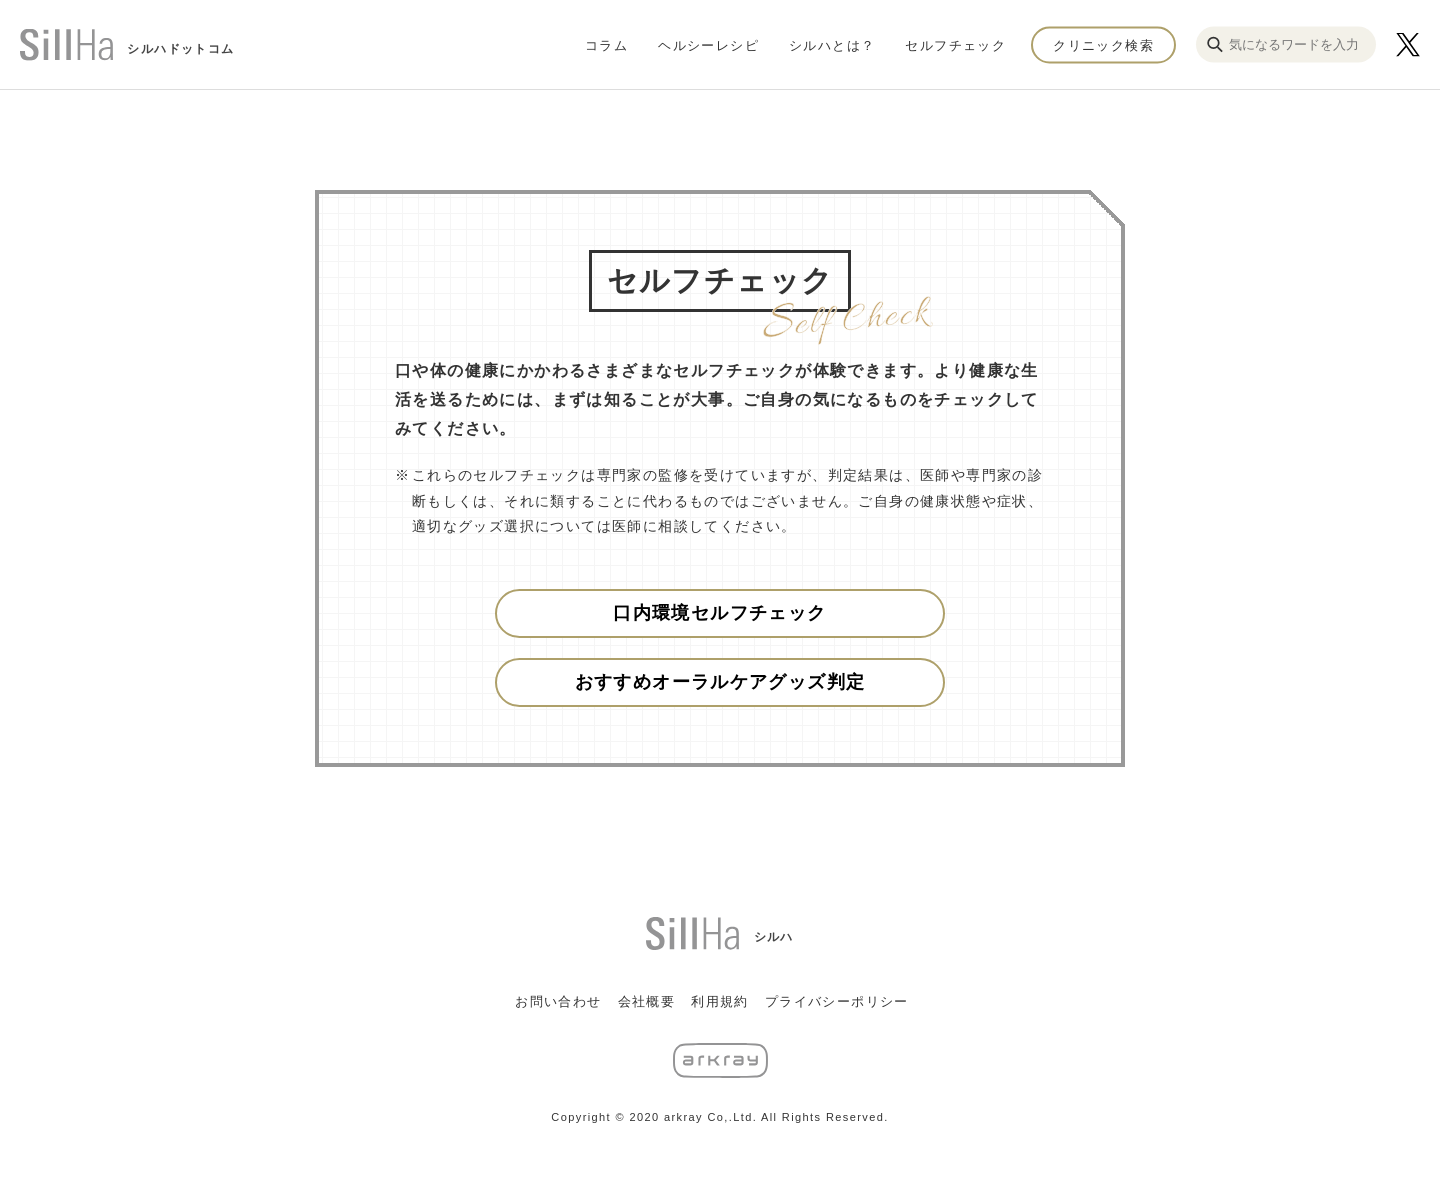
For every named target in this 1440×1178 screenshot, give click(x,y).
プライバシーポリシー (837, 1001)
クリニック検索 (1103, 44)
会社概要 (647, 1001)
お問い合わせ (558, 1001)
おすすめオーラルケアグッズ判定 (720, 682)
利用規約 (720, 1001)
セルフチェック (955, 44)
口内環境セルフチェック (719, 613)
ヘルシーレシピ (708, 44)
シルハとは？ (832, 44)
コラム (606, 44)
